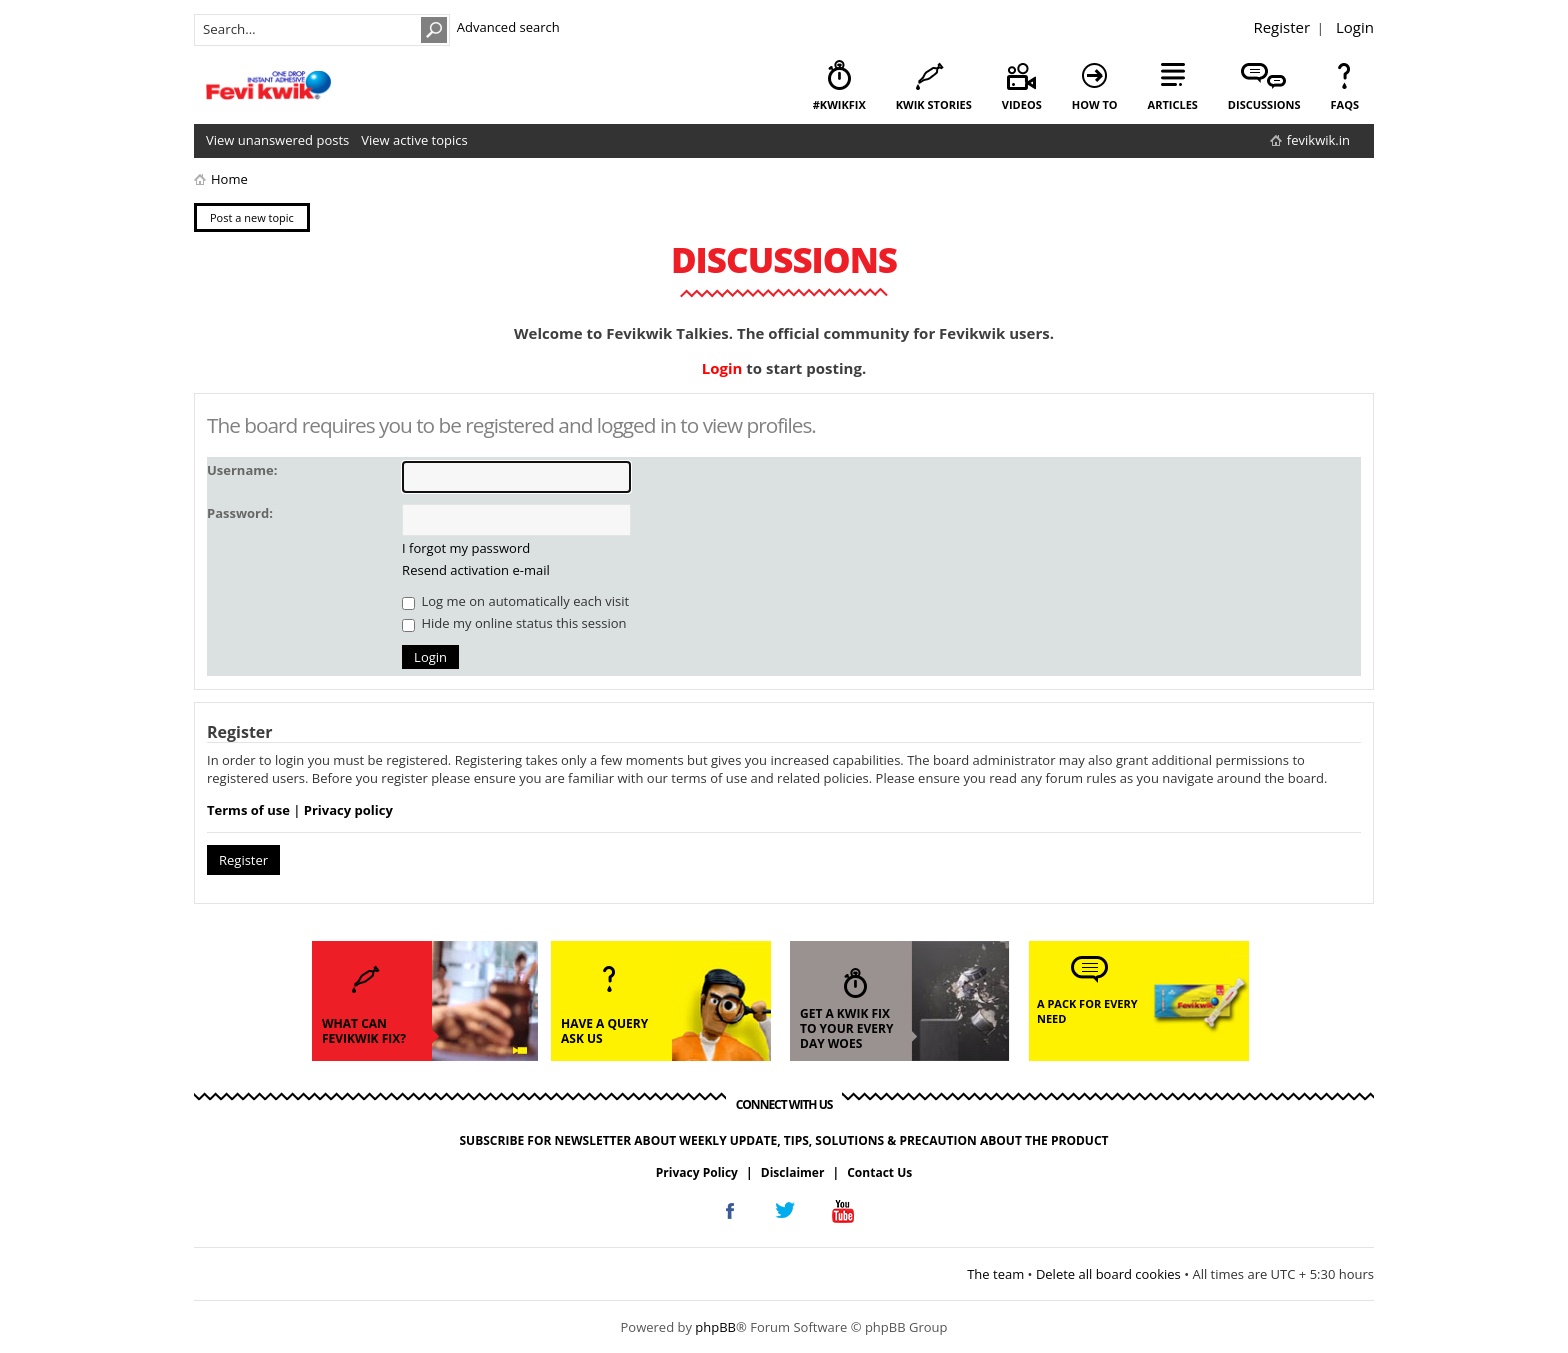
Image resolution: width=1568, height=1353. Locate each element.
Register (1281, 27)
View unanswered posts (277, 140)
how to (1095, 104)
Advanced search (508, 27)
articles (1173, 104)
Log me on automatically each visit (515, 601)
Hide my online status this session (514, 623)
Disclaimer (793, 1172)
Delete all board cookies (1108, 1274)
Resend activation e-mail (476, 570)
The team (995, 1274)
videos (1022, 104)
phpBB (715, 1327)
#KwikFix (839, 104)
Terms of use (248, 810)
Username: (242, 470)
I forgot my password (466, 548)
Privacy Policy (697, 1172)
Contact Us (879, 1172)
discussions (1264, 104)
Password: (240, 513)
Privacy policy (348, 810)
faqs (1345, 104)
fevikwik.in (1318, 140)
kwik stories (934, 104)
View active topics (414, 140)
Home (229, 179)
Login (1355, 27)
